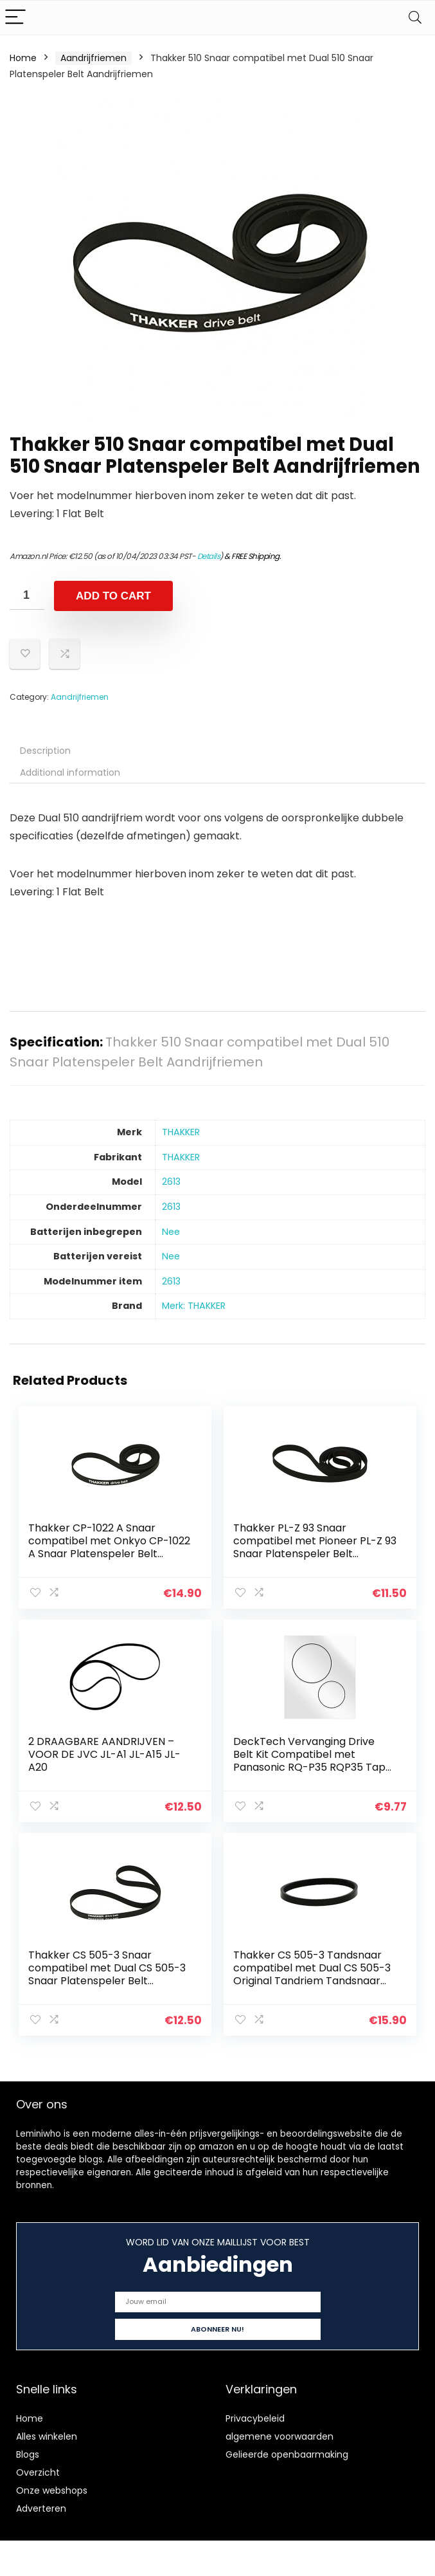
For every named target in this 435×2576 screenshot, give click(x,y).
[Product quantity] (27, 595)
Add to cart (113, 596)
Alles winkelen (46, 2435)
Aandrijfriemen (93, 57)
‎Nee (171, 1231)
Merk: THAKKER (194, 1305)
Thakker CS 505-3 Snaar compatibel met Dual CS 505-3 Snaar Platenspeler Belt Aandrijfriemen (107, 1973)
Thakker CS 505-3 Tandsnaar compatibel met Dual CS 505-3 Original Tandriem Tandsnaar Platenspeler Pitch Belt (312, 1973)
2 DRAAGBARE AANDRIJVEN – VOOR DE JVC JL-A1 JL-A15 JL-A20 (105, 1753)
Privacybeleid (255, 2417)
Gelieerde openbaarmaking (287, 2453)
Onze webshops (51, 2489)
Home (23, 57)
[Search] (415, 18)
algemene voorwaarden (279, 2435)
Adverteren (41, 2507)
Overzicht (38, 2471)
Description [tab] (45, 750)
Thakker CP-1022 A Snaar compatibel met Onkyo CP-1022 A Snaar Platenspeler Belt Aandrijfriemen (110, 1547)
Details (208, 556)
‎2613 (171, 1181)
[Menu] (15, 18)
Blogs (27, 2453)
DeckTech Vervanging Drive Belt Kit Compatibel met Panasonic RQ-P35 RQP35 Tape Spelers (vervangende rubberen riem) (314, 1766)
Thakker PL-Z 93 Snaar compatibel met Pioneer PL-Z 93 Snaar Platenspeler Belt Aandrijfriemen (314, 1547)
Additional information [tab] (70, 772)
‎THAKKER (181, 1132)
